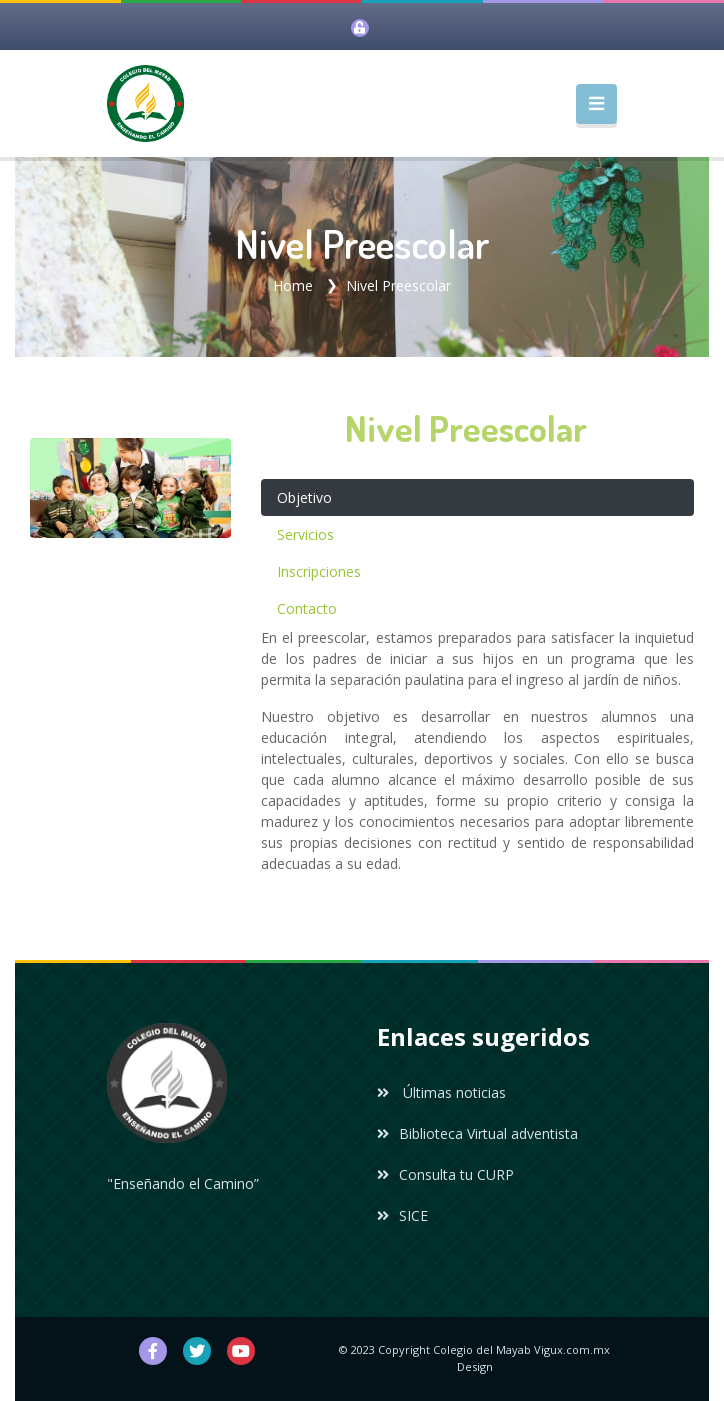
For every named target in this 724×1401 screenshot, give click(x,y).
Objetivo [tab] (304, 497)
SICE (402, 1215)
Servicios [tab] (305, 534)
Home (293, 285)
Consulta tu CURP (445, 1174)
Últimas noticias (441, 1092)
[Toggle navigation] (596, 104)
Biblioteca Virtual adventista (477, 1133)
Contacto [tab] (307, 608)
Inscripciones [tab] (319, 571)
